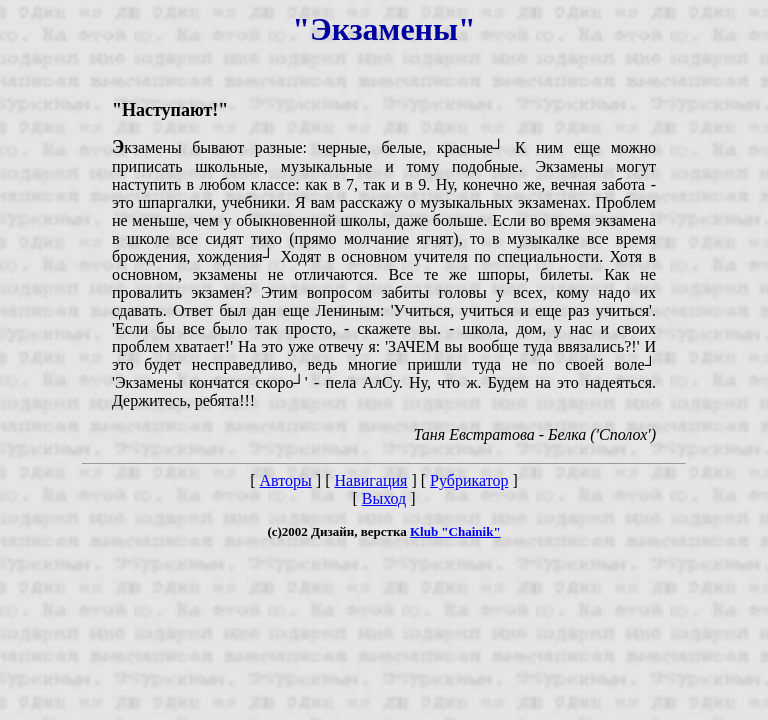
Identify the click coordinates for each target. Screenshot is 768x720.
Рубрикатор (469, 480)
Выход (384, 498)
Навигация (370, 480)
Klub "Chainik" (455, 531)
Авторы (286, 480)
